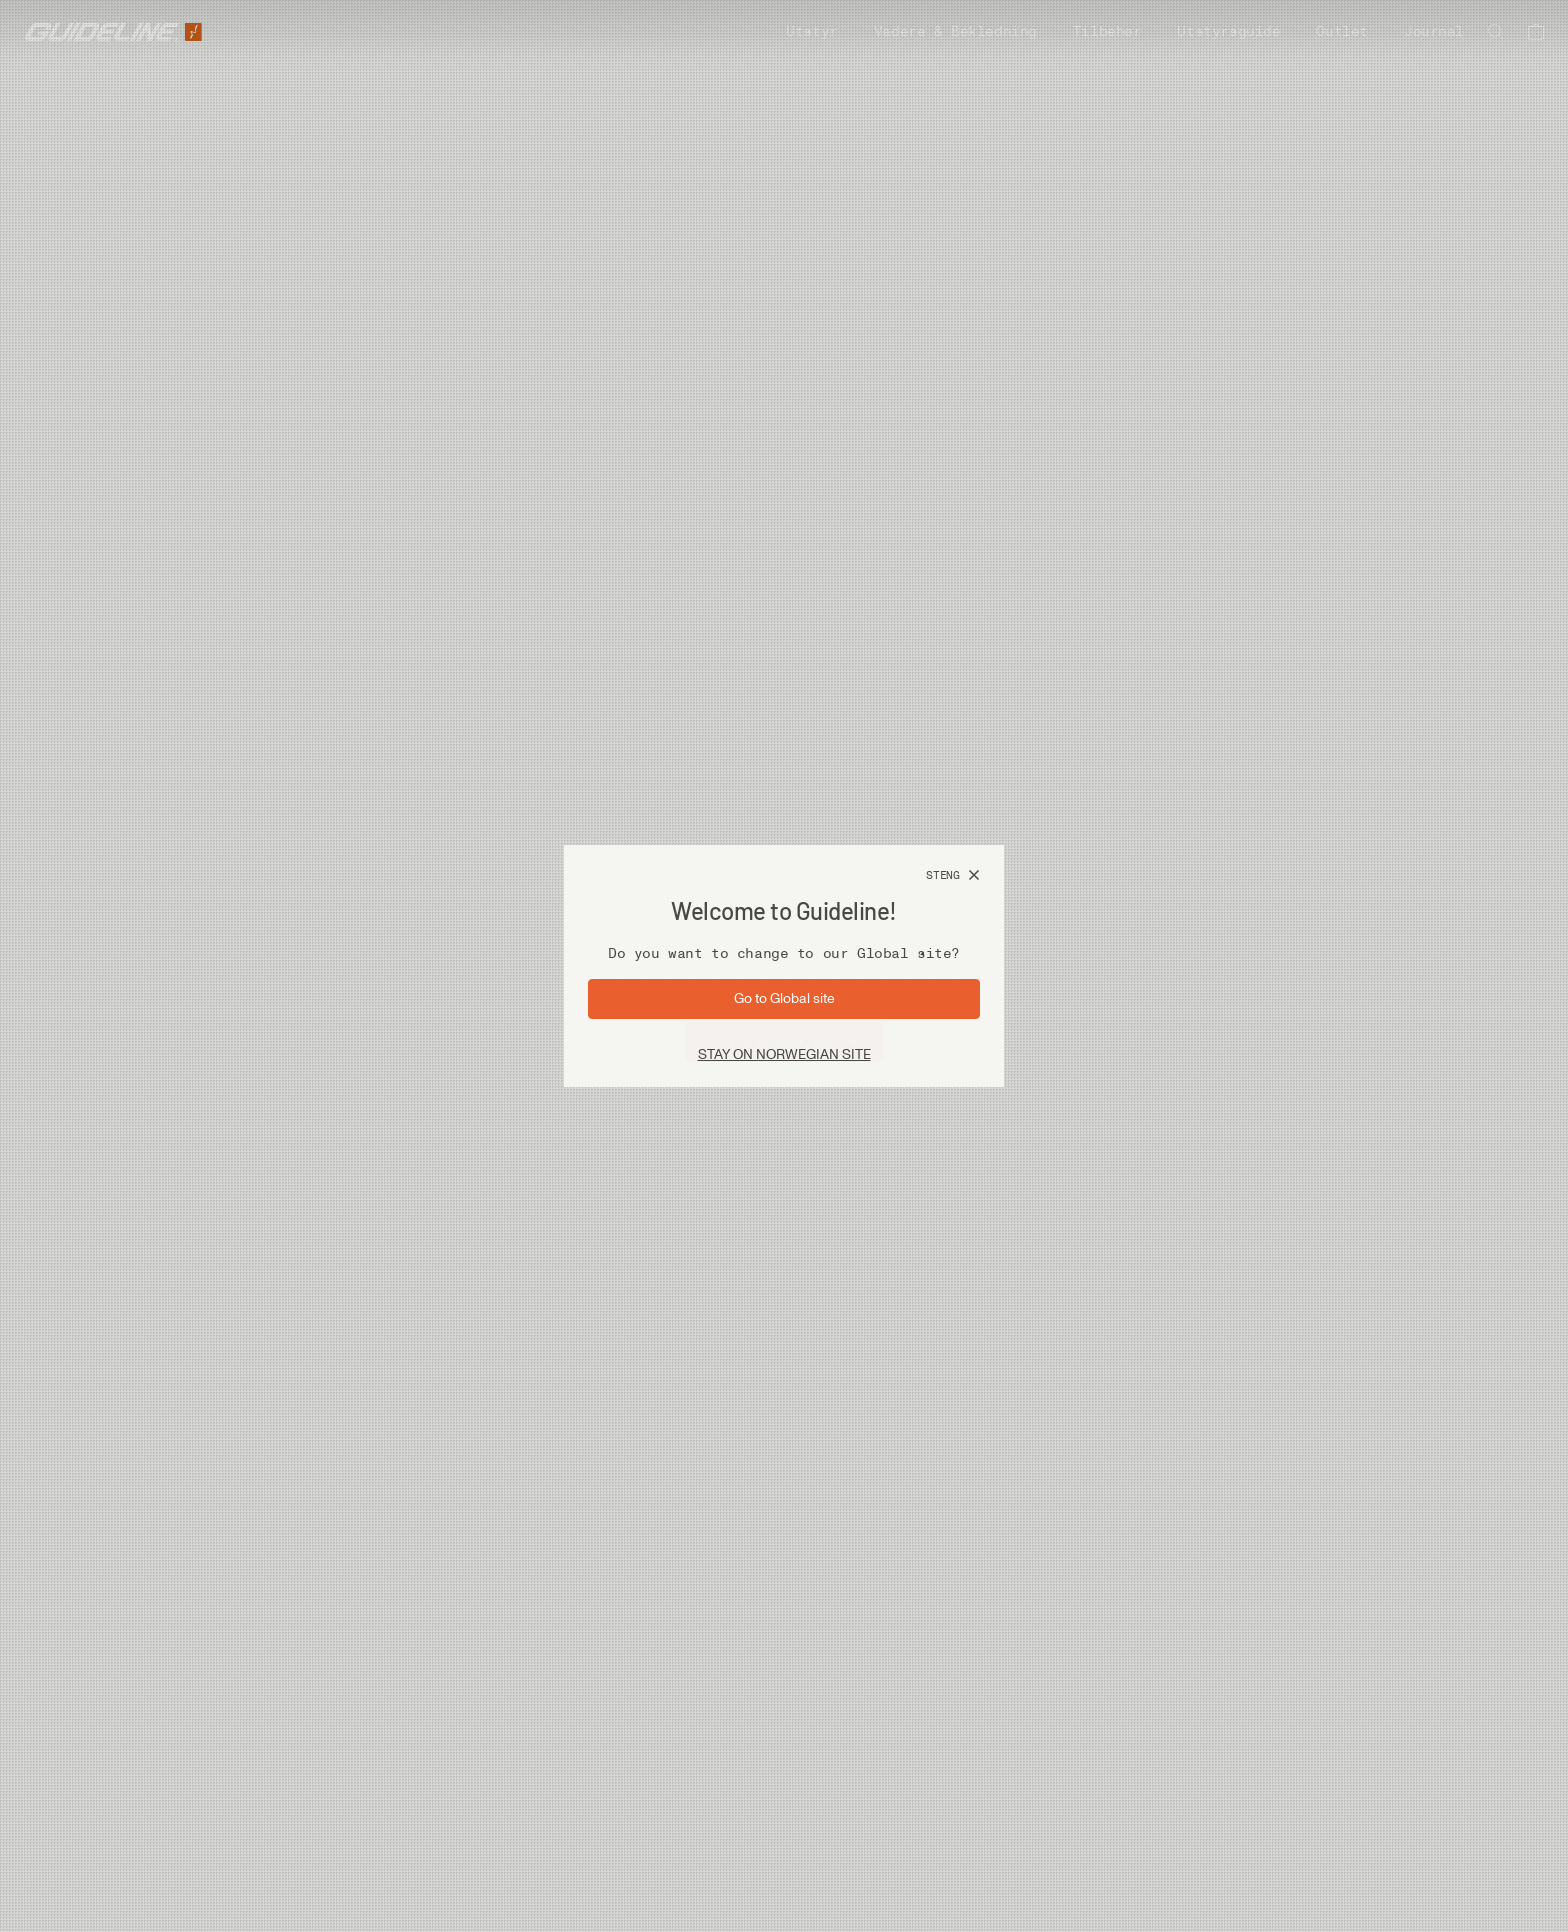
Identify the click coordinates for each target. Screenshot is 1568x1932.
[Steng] (953, 876)
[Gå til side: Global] (784, 999)
